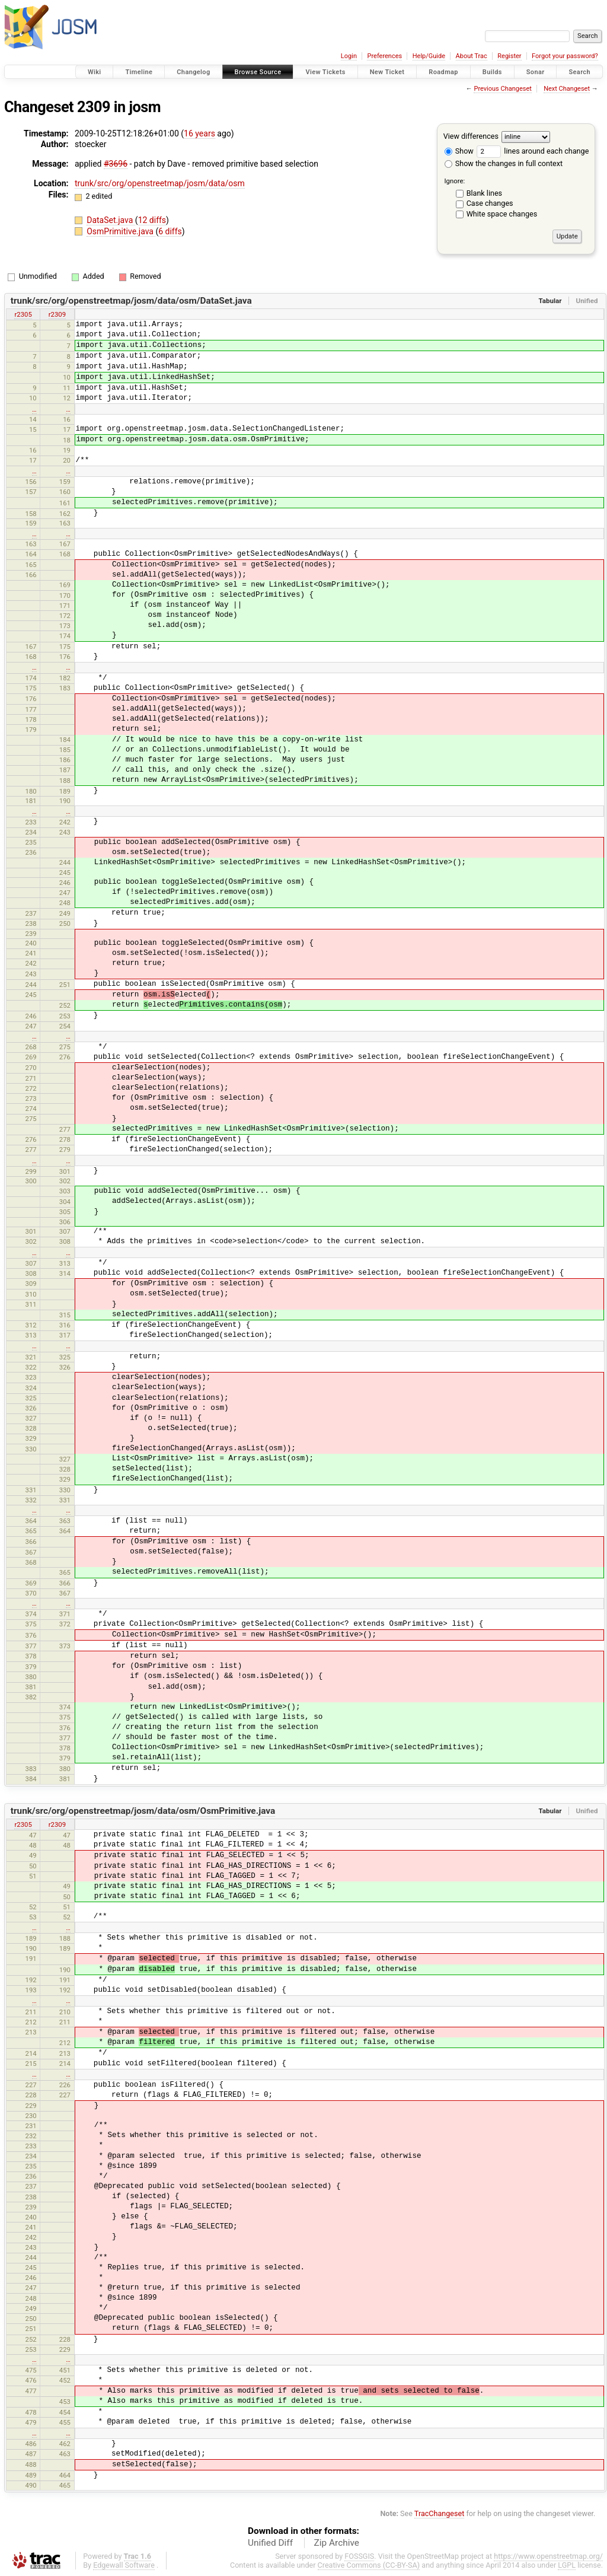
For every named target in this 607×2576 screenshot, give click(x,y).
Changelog (193, 72)
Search (579, 72)
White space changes (502, 213)
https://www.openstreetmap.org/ (548, 2556)
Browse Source (258, 72)
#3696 (115, 163)
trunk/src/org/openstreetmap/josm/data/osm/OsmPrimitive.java (143, 1811)
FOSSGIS (359, 2556)
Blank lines (484, 193)
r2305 (22, 314)
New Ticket (387, 72)
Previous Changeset (502, 89)
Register (509, 56)
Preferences (384, 56)
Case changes (490, 203)
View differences (471, 136)
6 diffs (170, 231)
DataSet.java (111, 220)
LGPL (567, 2565)
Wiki (94, 72)
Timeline (138, 72)
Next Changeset (567, 89)
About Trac (471, 56)
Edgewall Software (124, 2565)
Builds (492, 72)
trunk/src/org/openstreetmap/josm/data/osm (160, 183)
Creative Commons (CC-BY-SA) (369, 2565)
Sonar (535, 72)
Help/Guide (429, 56)
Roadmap (443, 72)
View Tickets (325, 72)
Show (459, 151)
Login (349, 56)
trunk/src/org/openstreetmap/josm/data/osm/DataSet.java (131, 300)
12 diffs (152, 220)
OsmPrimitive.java (121, 231)
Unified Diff (270, 2542)
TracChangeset (439, 2513)
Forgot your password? (565, 56)
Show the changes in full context (504, 163)
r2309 (57, 314)
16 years (199, 133)
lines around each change (533, 151)
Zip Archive (336, 2542)
